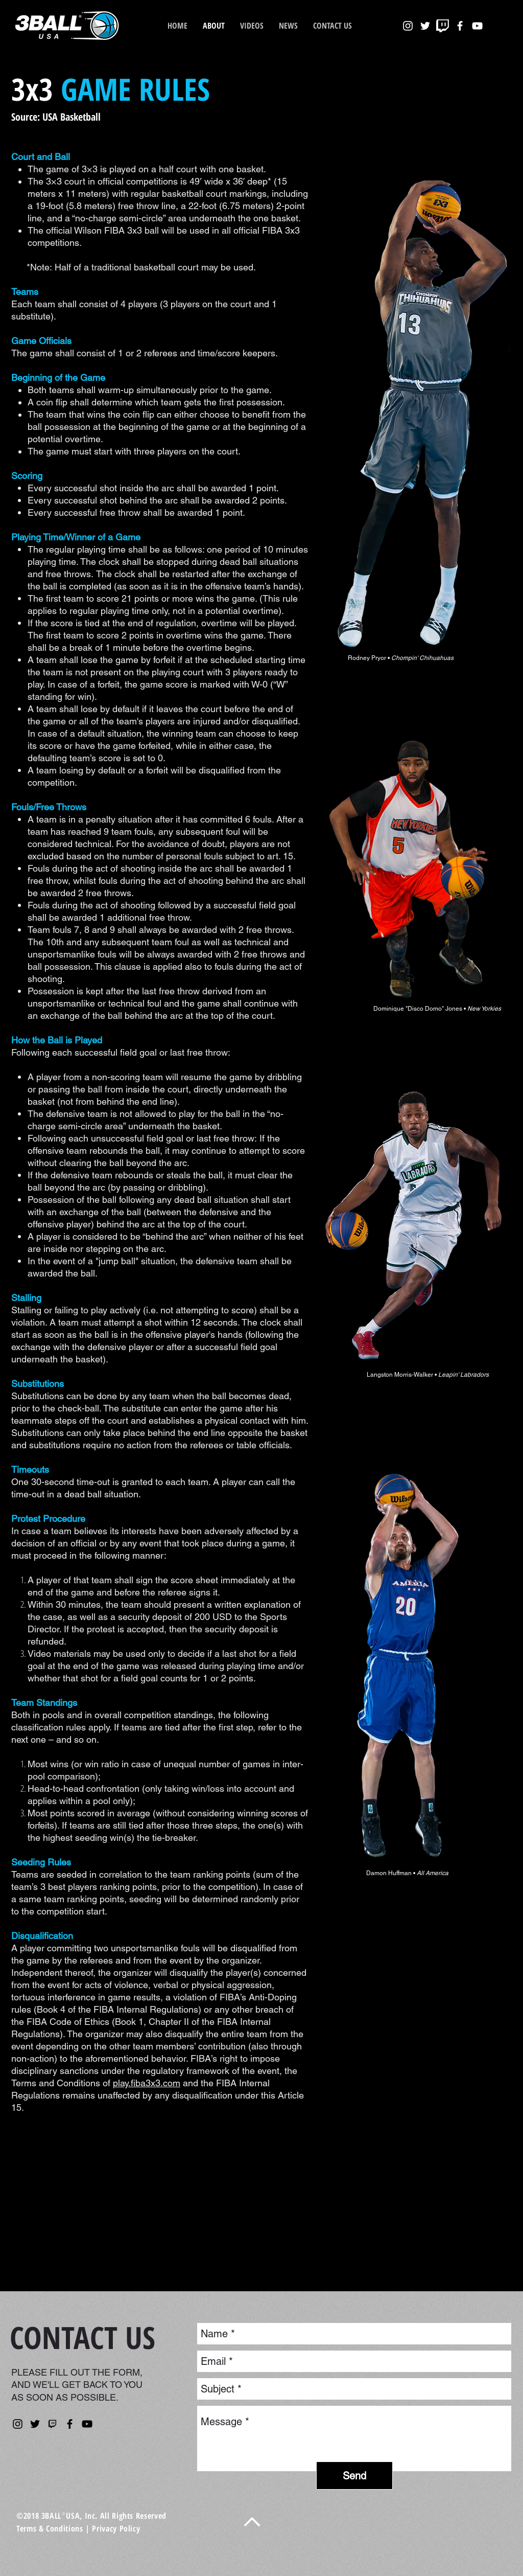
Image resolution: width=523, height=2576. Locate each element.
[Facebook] (69, 2424)
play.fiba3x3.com (146, 2083)
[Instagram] (17, 2424)
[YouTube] (87, 2424)
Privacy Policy (116, 2528)
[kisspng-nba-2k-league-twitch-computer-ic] (52, 2424)
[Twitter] (35, 2424)
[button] (288, 25)
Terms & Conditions (49, 2528)
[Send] (354, 2475)
